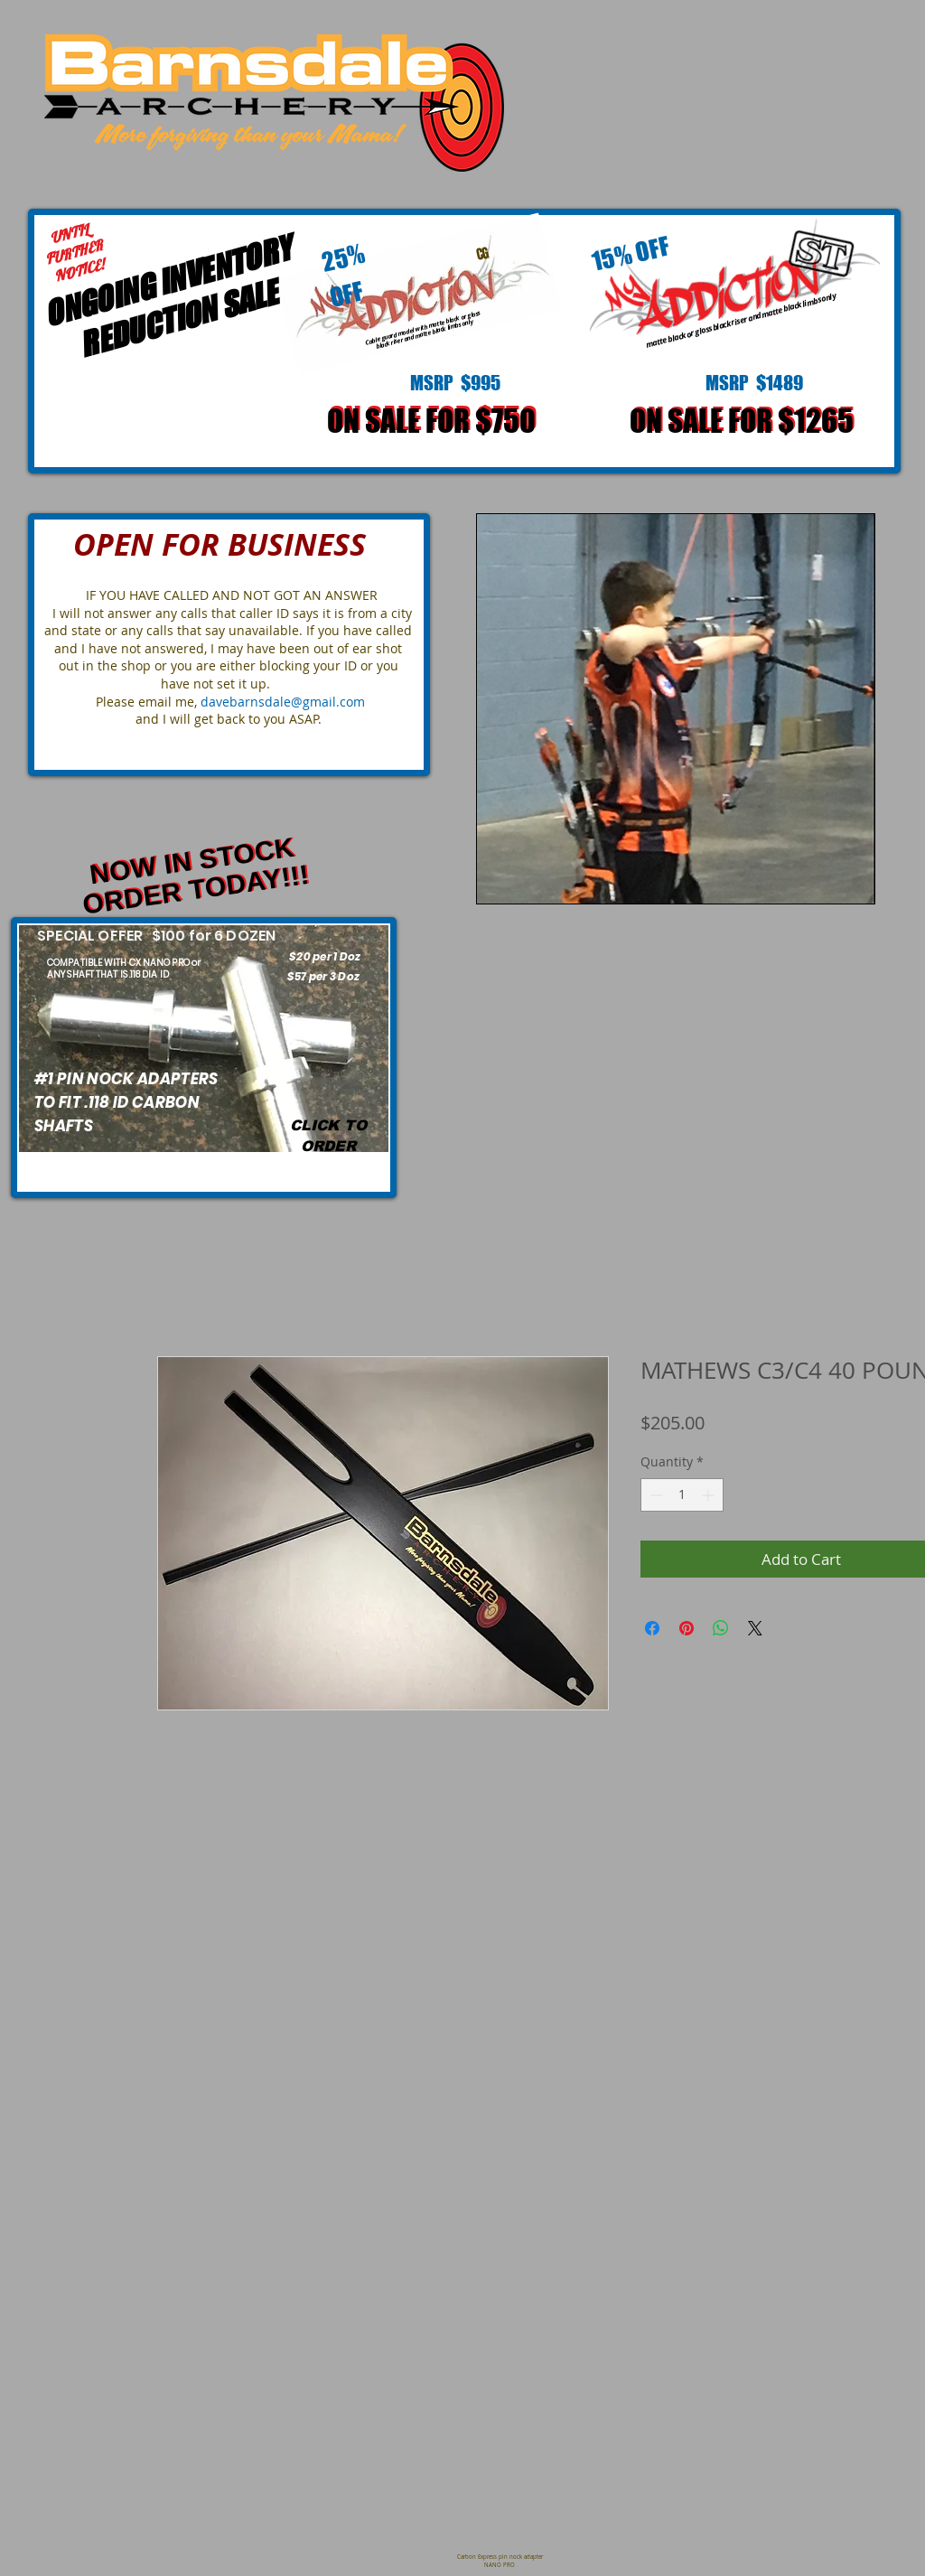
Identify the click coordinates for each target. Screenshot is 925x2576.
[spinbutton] (682, 1495)
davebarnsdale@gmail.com (283, 701)
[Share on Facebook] (652, 1628)
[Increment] (709, 1495)
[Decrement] (654, 1495)
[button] (675, 708)
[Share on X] (755, 1628)
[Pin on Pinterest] (686, 1628)
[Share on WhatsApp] (721, 1628)
